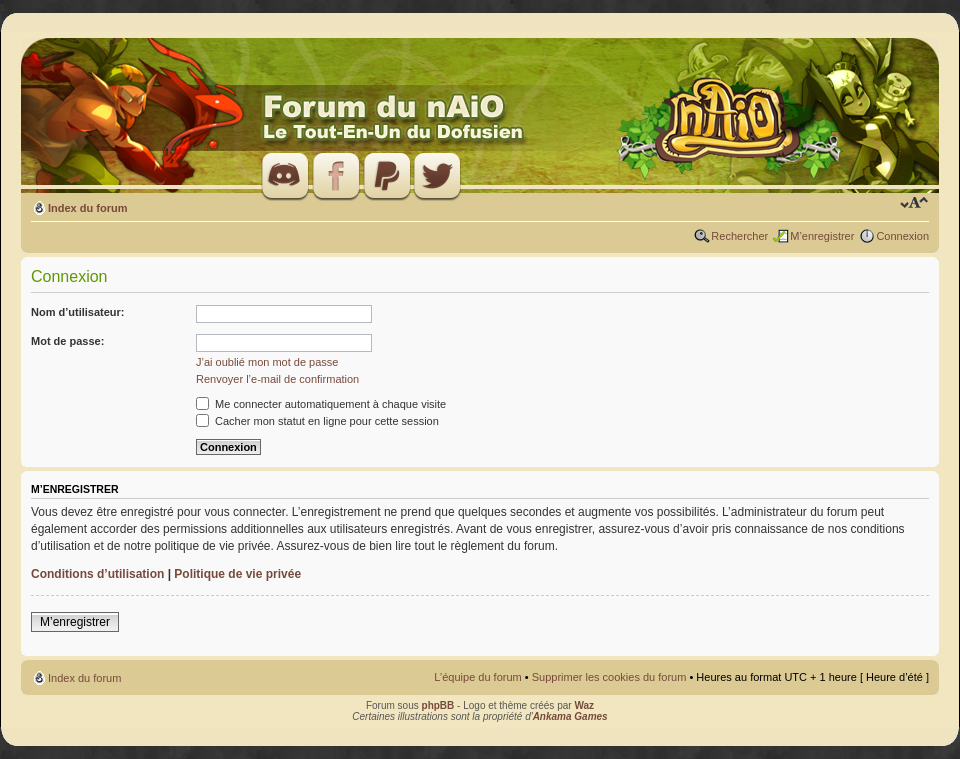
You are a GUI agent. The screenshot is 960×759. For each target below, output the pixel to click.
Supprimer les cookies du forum (609, 677)
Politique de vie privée (237, 574)
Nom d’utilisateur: (78, 312)
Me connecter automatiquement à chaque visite (321, 404)
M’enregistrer (822, 236)
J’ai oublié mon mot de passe (267, 362)
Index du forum (87, 208)
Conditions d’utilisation (97, 574)
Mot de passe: (67, 341)
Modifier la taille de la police (914, 204)
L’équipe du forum (477, 677)
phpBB (438, 705)
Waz (584, 705)
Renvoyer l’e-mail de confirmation (277, 379)
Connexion (902, 236)
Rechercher (739, 236)
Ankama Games (570, 716)
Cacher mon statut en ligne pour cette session (317, 421)
